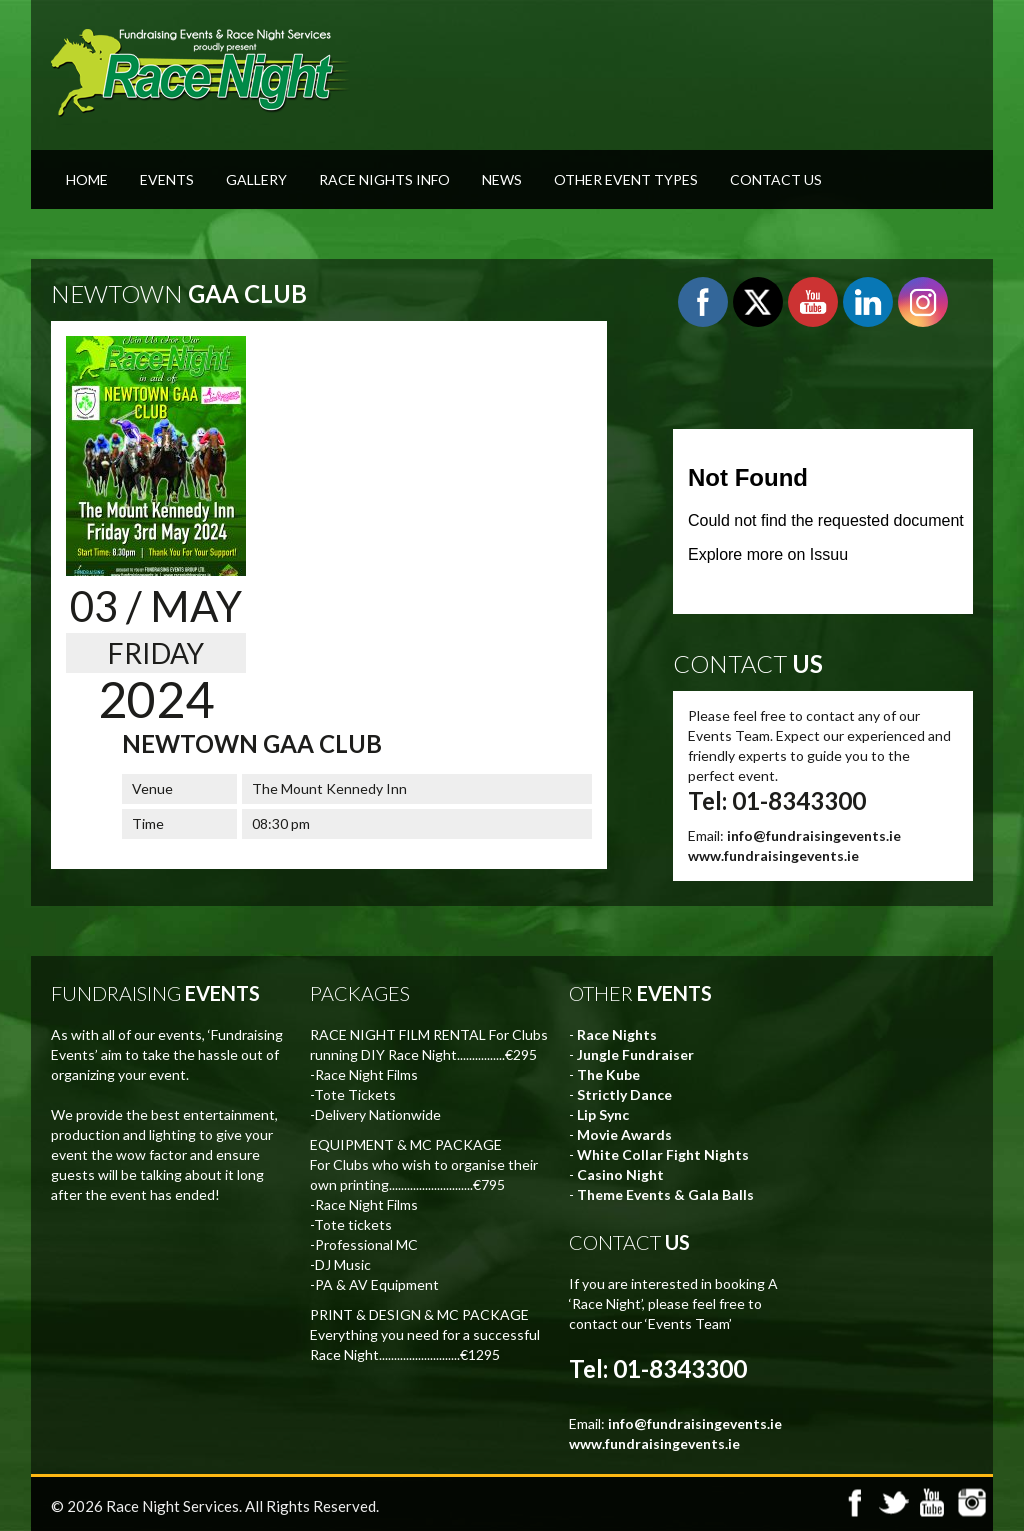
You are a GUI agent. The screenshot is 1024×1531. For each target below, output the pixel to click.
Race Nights (617, 1034)
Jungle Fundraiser (635, 1054)
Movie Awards (624, 1134)
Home (87, 179)
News (502, 179)
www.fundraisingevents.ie (773, 855)
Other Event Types (626, 179)
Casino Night (620, 1174)
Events (167, 179)
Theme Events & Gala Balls (665, 1194)
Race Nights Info (384, 179)
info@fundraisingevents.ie (814, 835)
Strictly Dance (624, 1094)
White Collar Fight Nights (663, 1154)
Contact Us (776, 179)
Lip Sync (603, 1114)
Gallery (256, 179)
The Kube (608, 1074)
